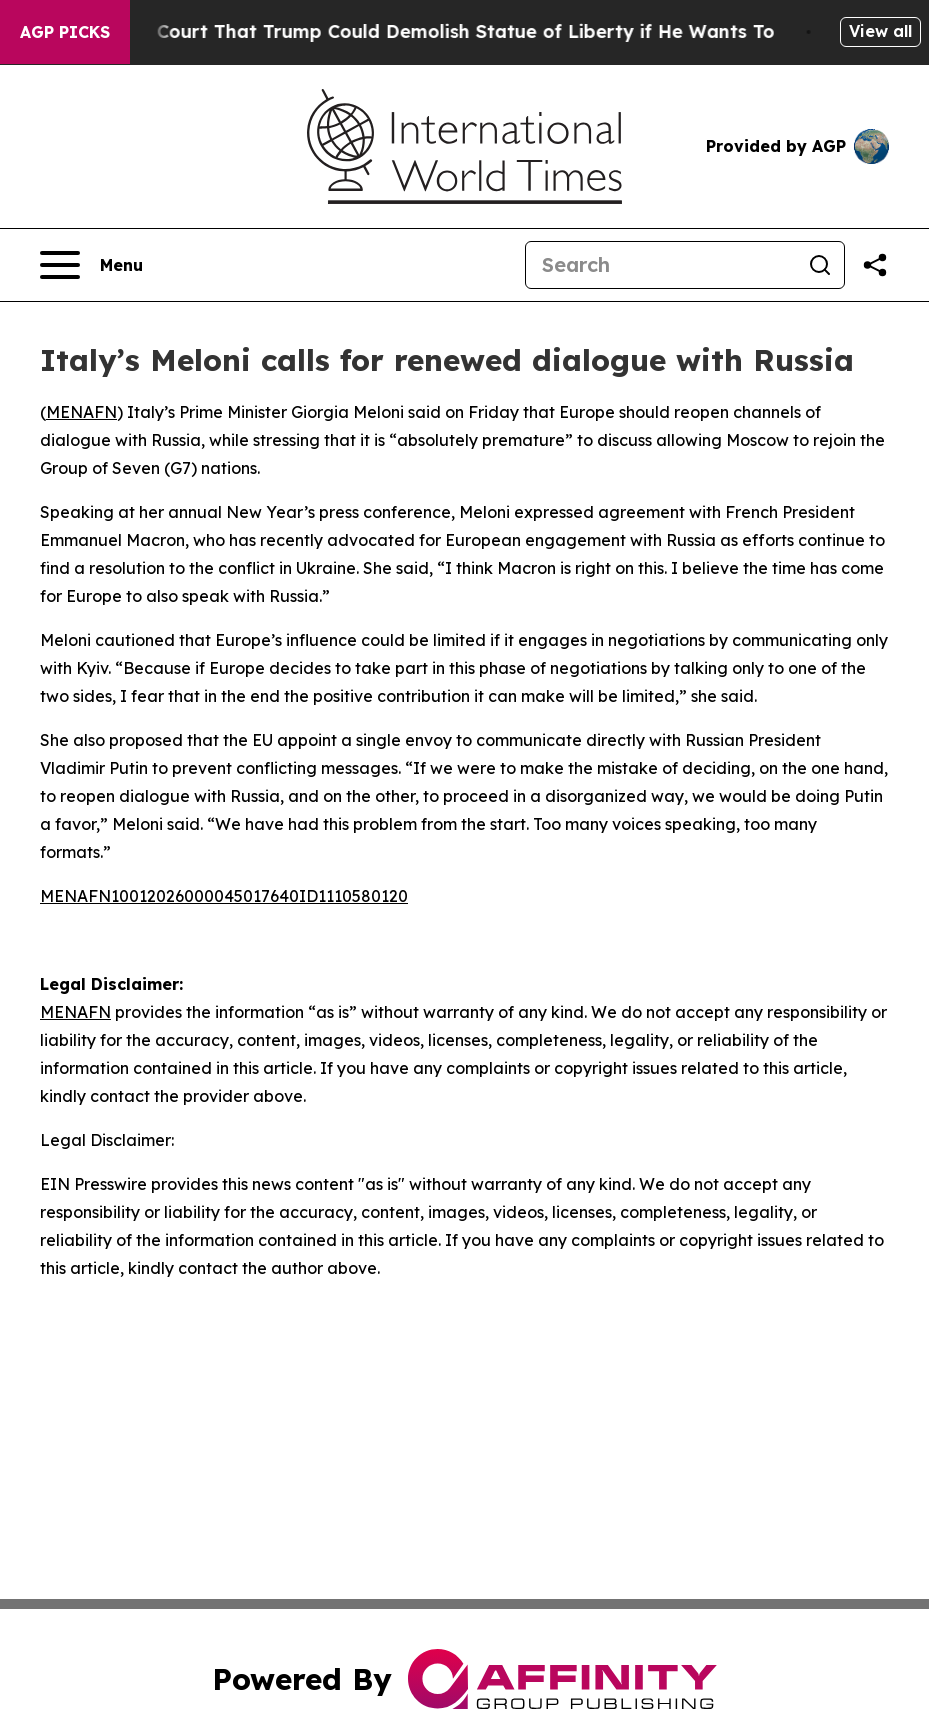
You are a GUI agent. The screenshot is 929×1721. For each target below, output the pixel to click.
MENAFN (81, 412)
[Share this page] (875, 265)
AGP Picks (65, 32)
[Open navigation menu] (91, 265)
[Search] (661, 265)
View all (880, 31)
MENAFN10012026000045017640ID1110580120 (224, 896)
